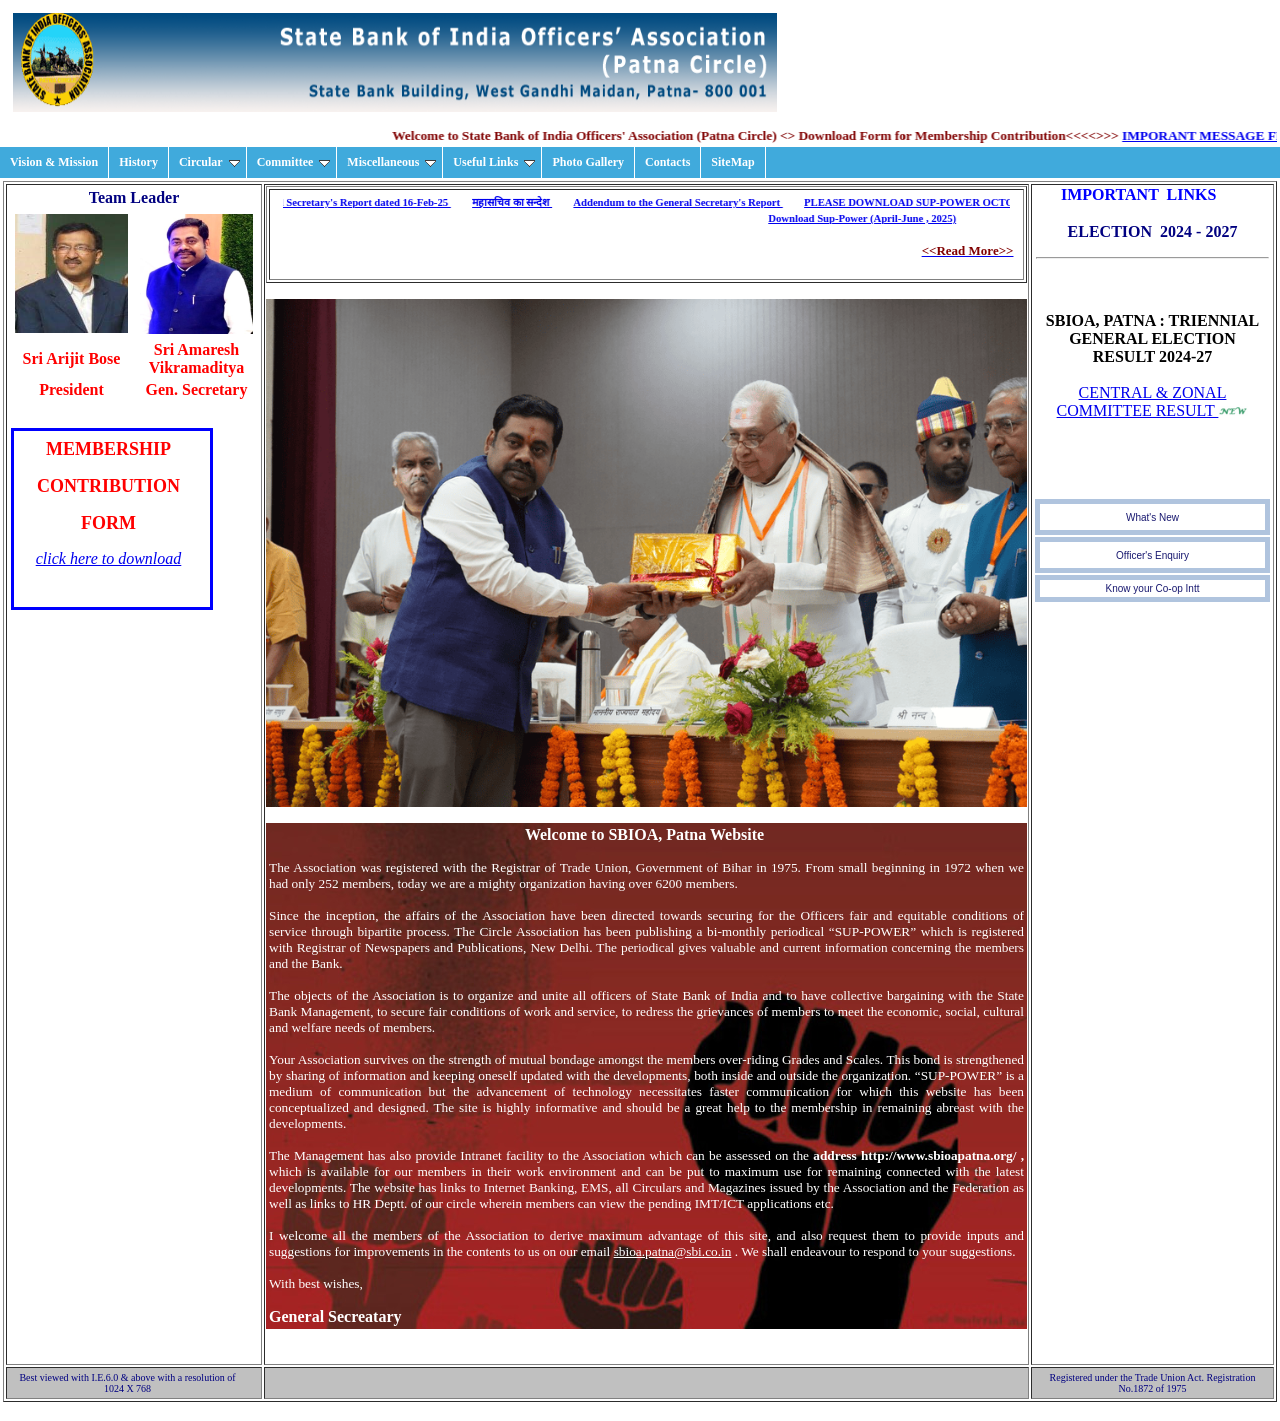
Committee (294, 162)
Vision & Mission (54, 162)
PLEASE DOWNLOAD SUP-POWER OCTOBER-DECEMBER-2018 (967, 202)
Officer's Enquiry (1152, 555)
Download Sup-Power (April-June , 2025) (865, 218)
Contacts (667, 162)
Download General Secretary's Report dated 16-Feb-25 (327, 202)
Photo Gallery (588, 162)
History (138, 162)
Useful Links (494, 162)
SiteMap (732, 162)
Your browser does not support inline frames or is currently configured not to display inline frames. (112, 519)
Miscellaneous (391, 162)
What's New (1152, 517)
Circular (209, 162)
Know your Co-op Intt (1153, 588)
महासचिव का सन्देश (514, 202)
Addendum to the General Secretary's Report (680, 202)
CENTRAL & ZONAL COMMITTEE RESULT (1142, 401)
